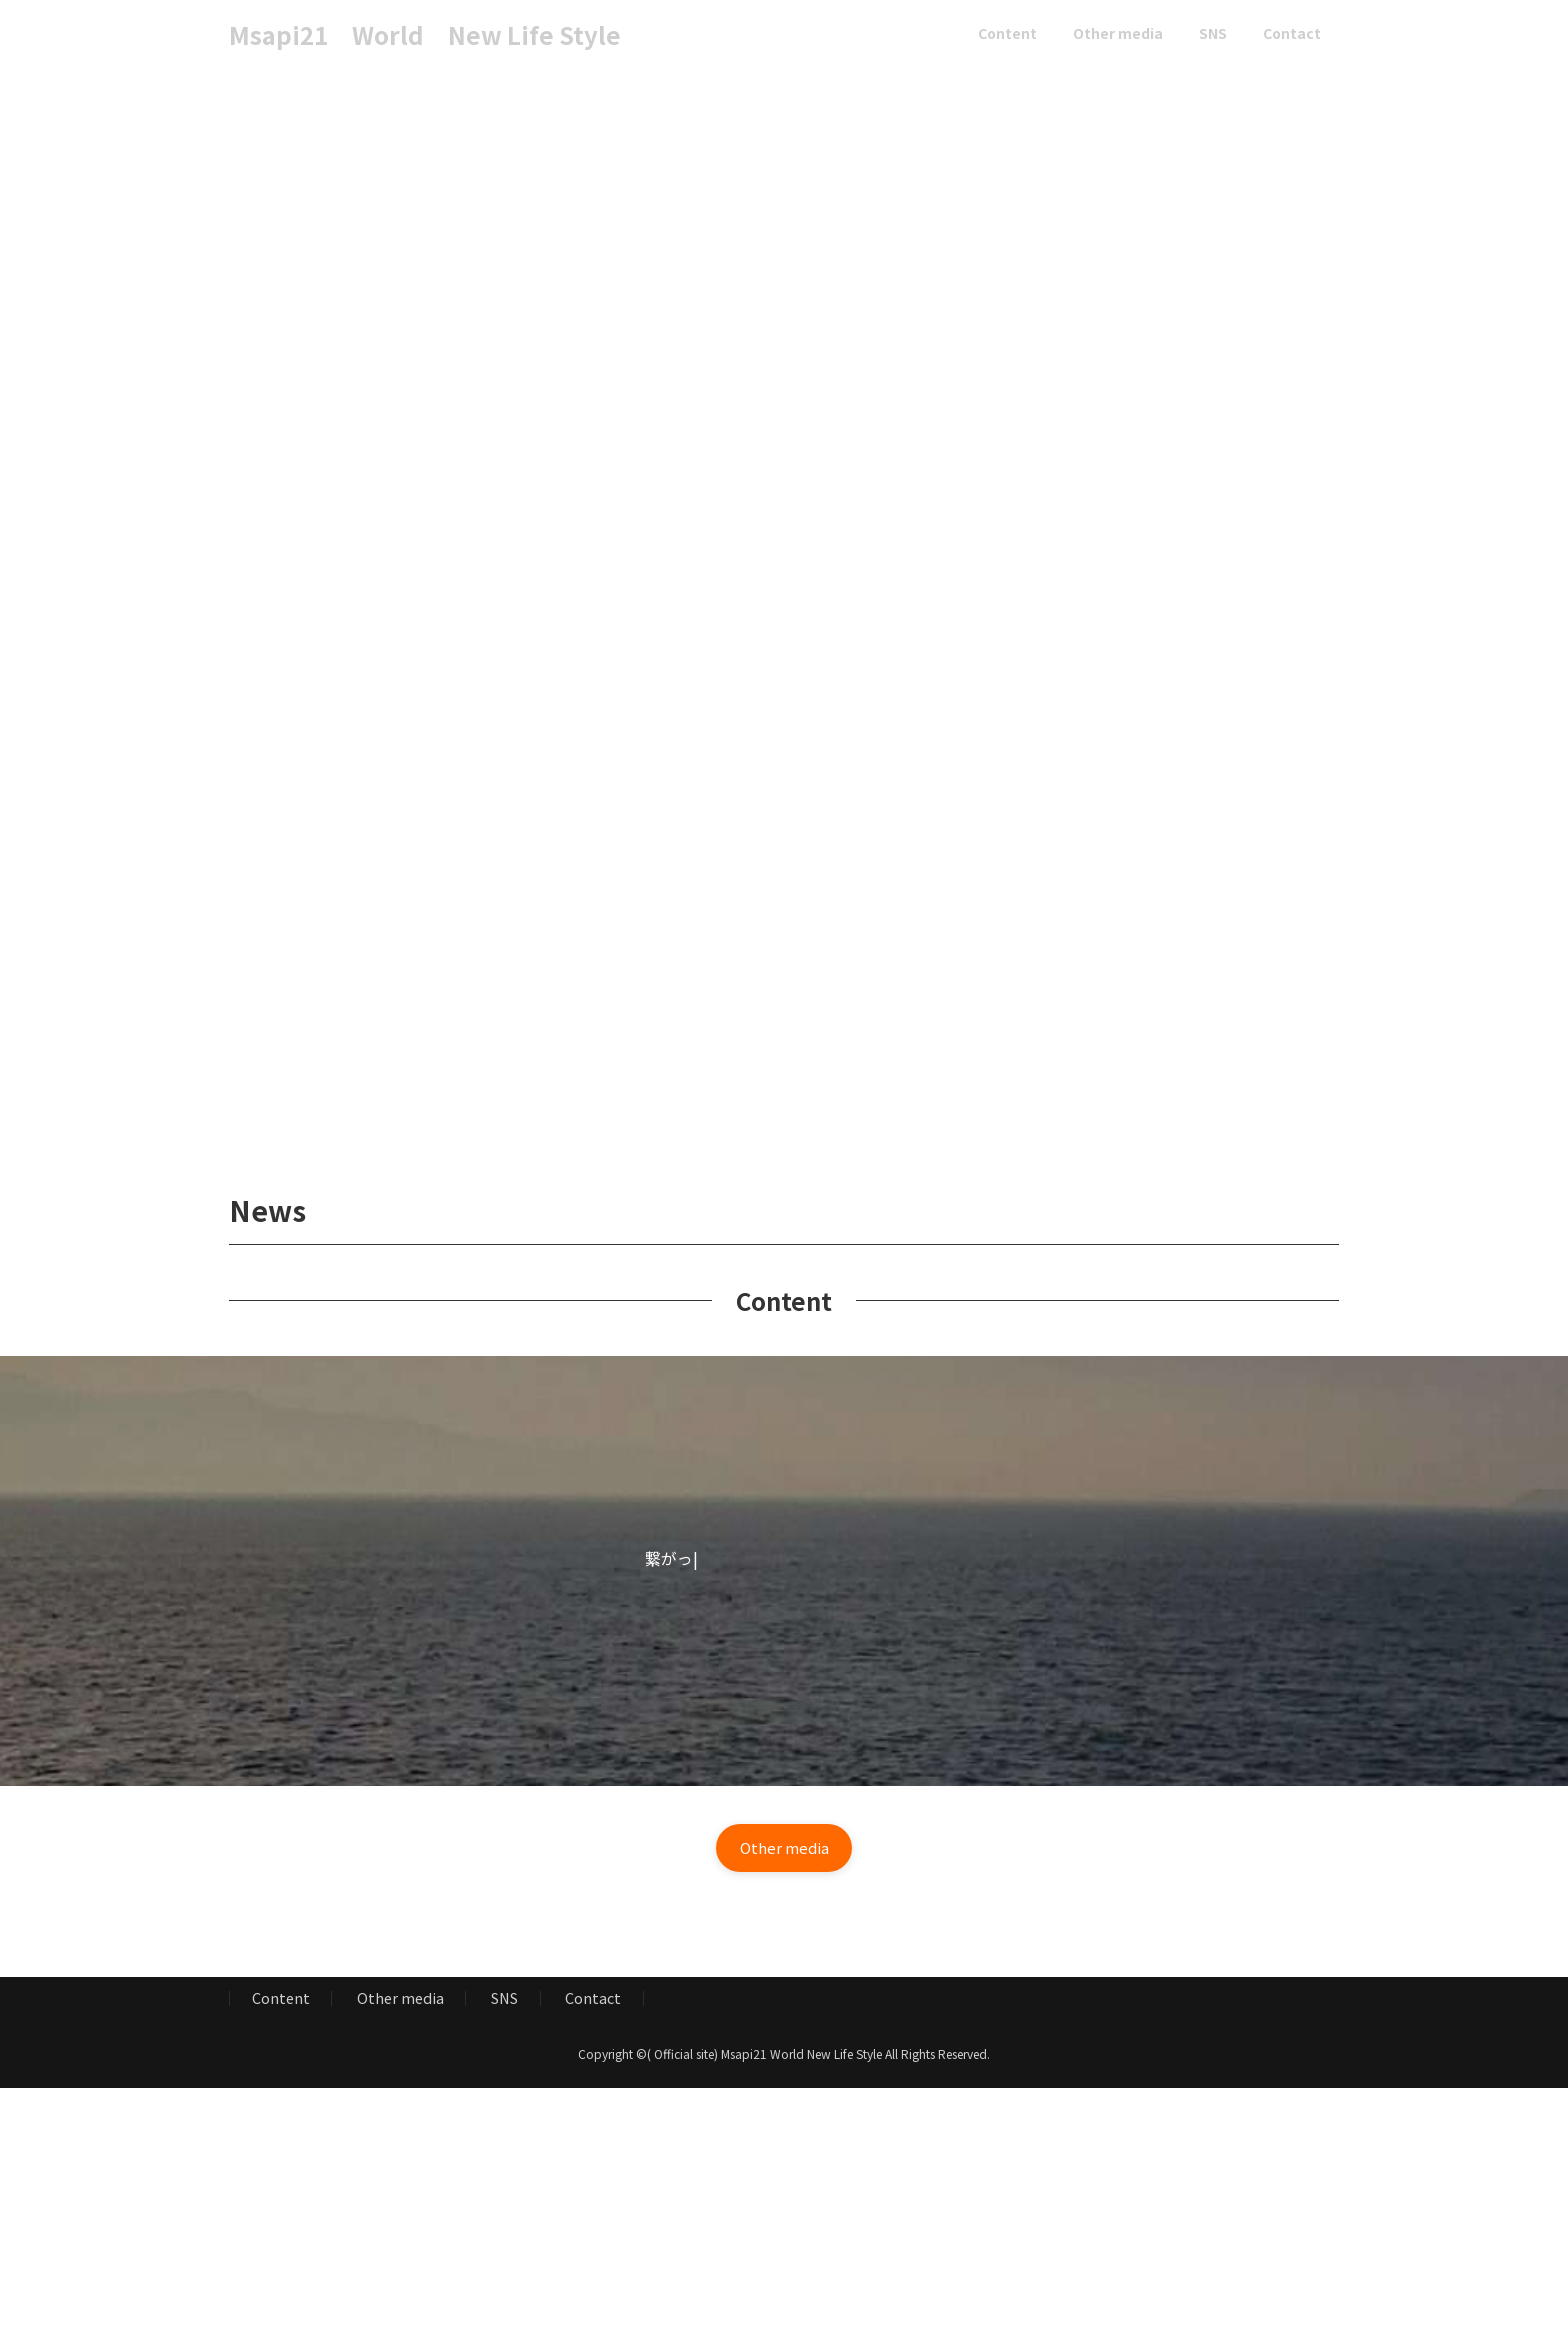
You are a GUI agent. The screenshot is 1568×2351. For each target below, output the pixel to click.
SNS (504, 2001)
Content (281, 2001)
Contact (593, 2001)
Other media (400, 2001)
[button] (784, 1850)
